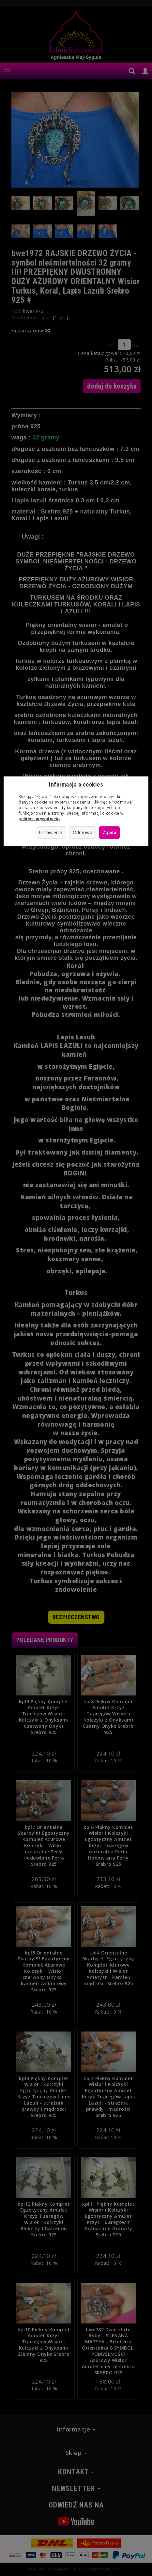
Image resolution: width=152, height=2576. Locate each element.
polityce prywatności (39, 818)
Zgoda (109, 832)
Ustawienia (50, 832)
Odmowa (82, 832)
